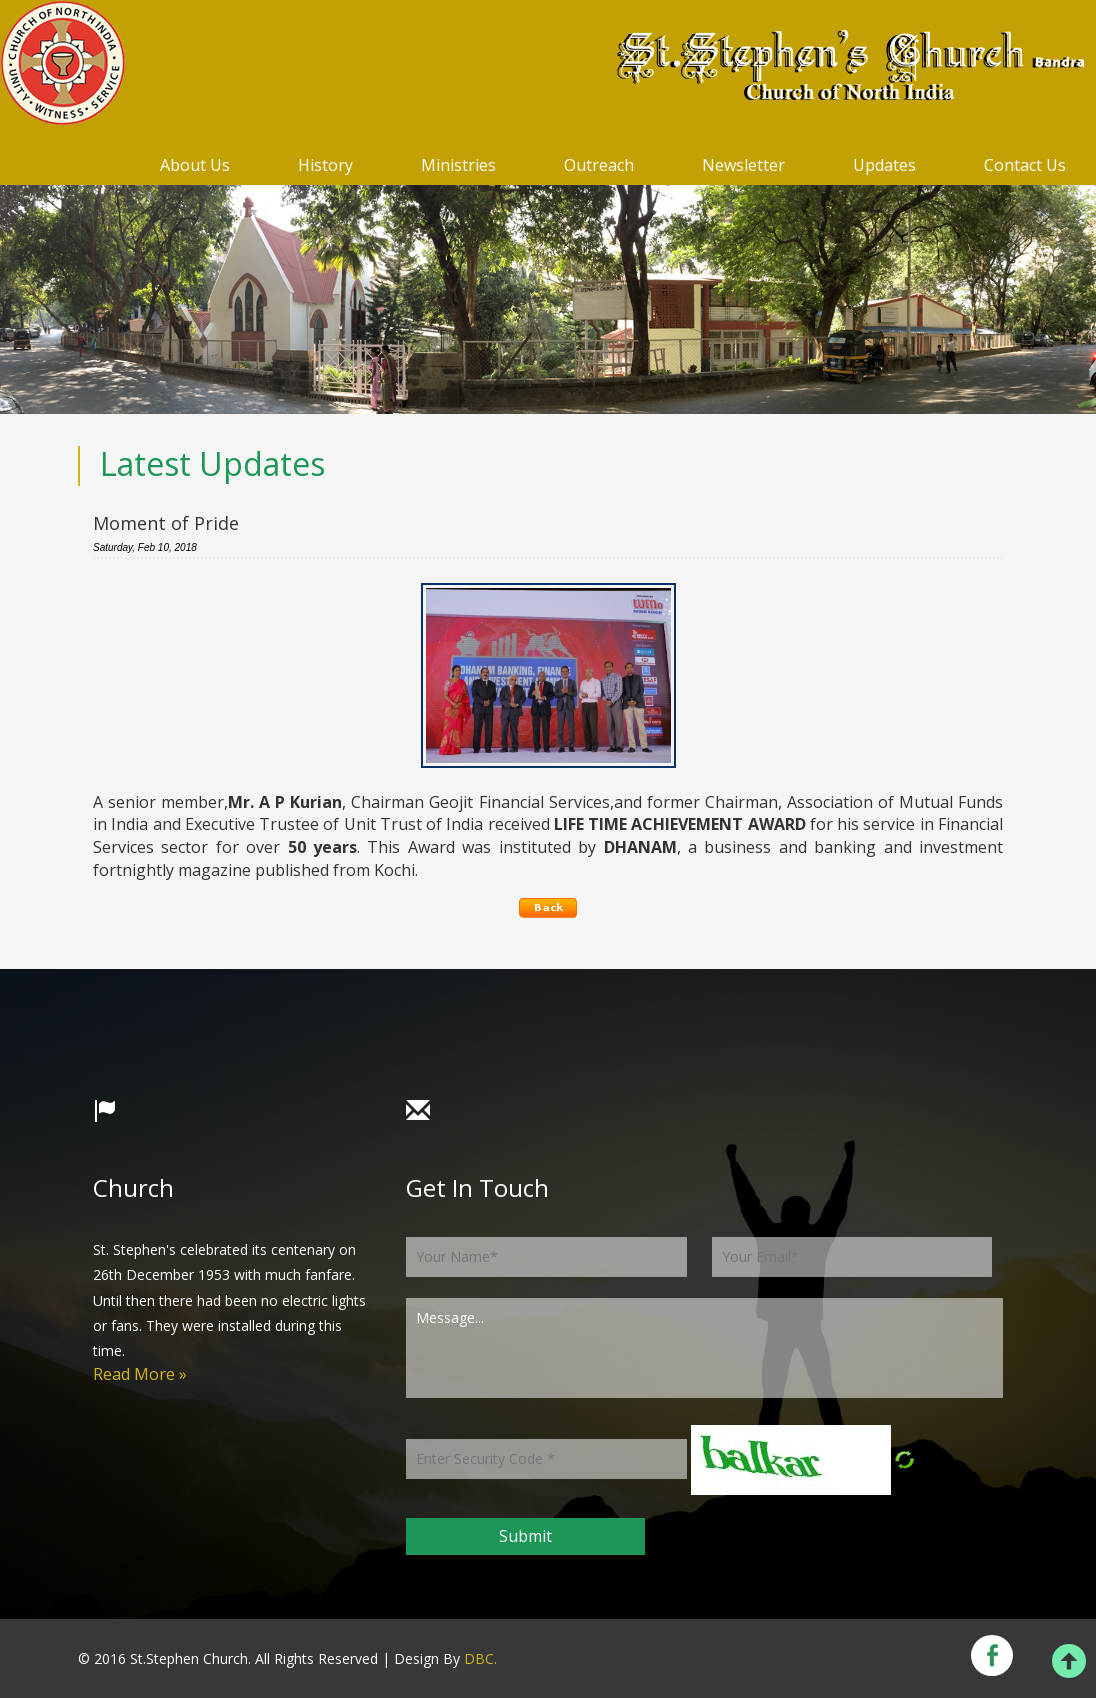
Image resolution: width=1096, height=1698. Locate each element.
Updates (884, 165)
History (325, 165)
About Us (195, 165)
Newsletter (743, 165)
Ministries (458, 165)
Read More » (140, 1374)
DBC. (480, 1658)
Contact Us (1025, 165)
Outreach (599, 165)
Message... (704, 1348)
